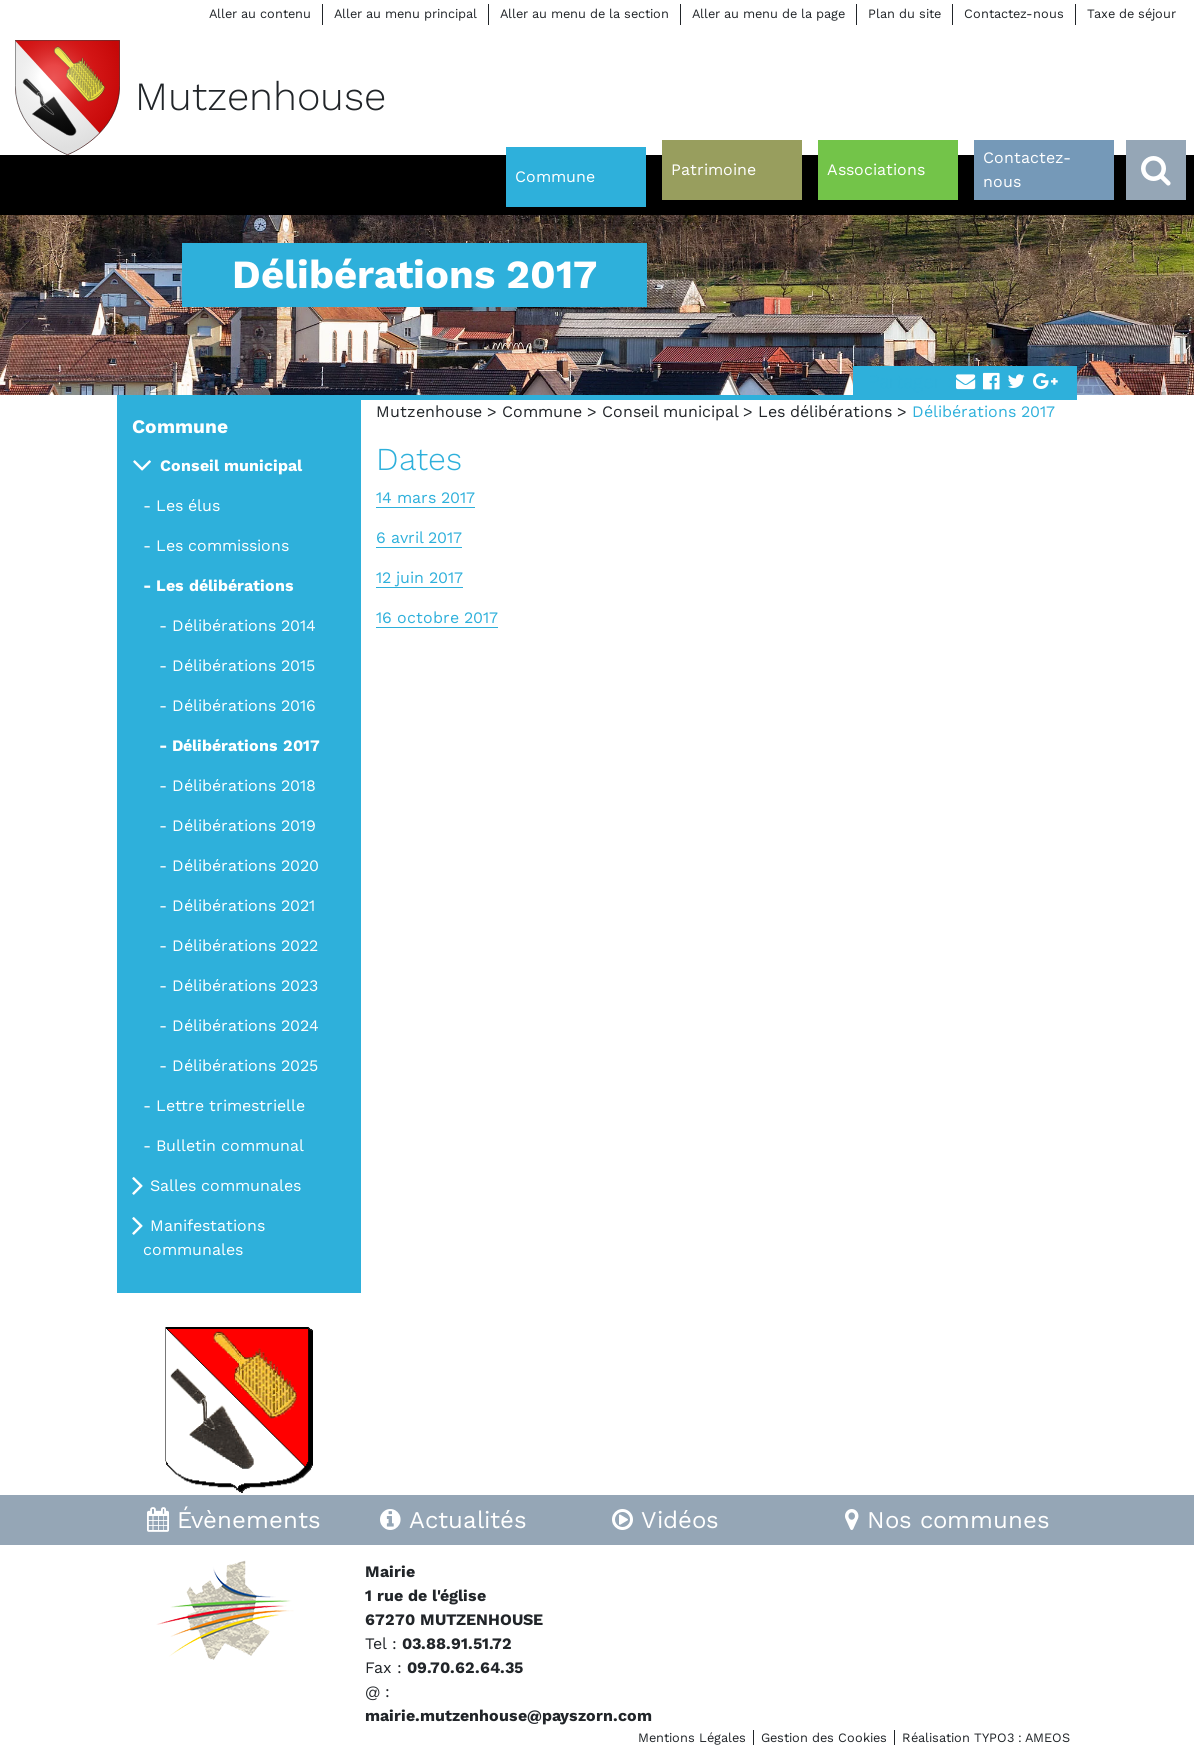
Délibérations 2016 (244, 705)
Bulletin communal (230, 1145)
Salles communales (225, 1185)
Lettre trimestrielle (230, 1105)
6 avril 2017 (419, 537)
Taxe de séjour (1131, 13)
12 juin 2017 (419, 577)
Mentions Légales (692, 1737)
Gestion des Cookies (824, 1737)
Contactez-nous (1014, 13)
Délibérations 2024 (245, 1025)
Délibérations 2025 (245, 1065)
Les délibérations (825, 411)
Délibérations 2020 (245, 865)
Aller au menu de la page (768, 13)
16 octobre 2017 (437, 617)
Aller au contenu (260, 13)
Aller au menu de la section (584, 13)
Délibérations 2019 (244, 825)
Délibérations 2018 (244, 785)
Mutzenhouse (429, 411)
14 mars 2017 (425, 497)
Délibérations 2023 (245, 985)
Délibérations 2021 (243, 905)
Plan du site (904, 13)
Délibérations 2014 (244, 625)
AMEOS (1047, 1737)
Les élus (188, 505)
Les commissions (222, 545)
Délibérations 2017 (246, 745)
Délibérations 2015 (243, 665)
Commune (542, 411)
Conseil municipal (670, 411)
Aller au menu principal (405, 13)
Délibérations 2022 (245, 945)
